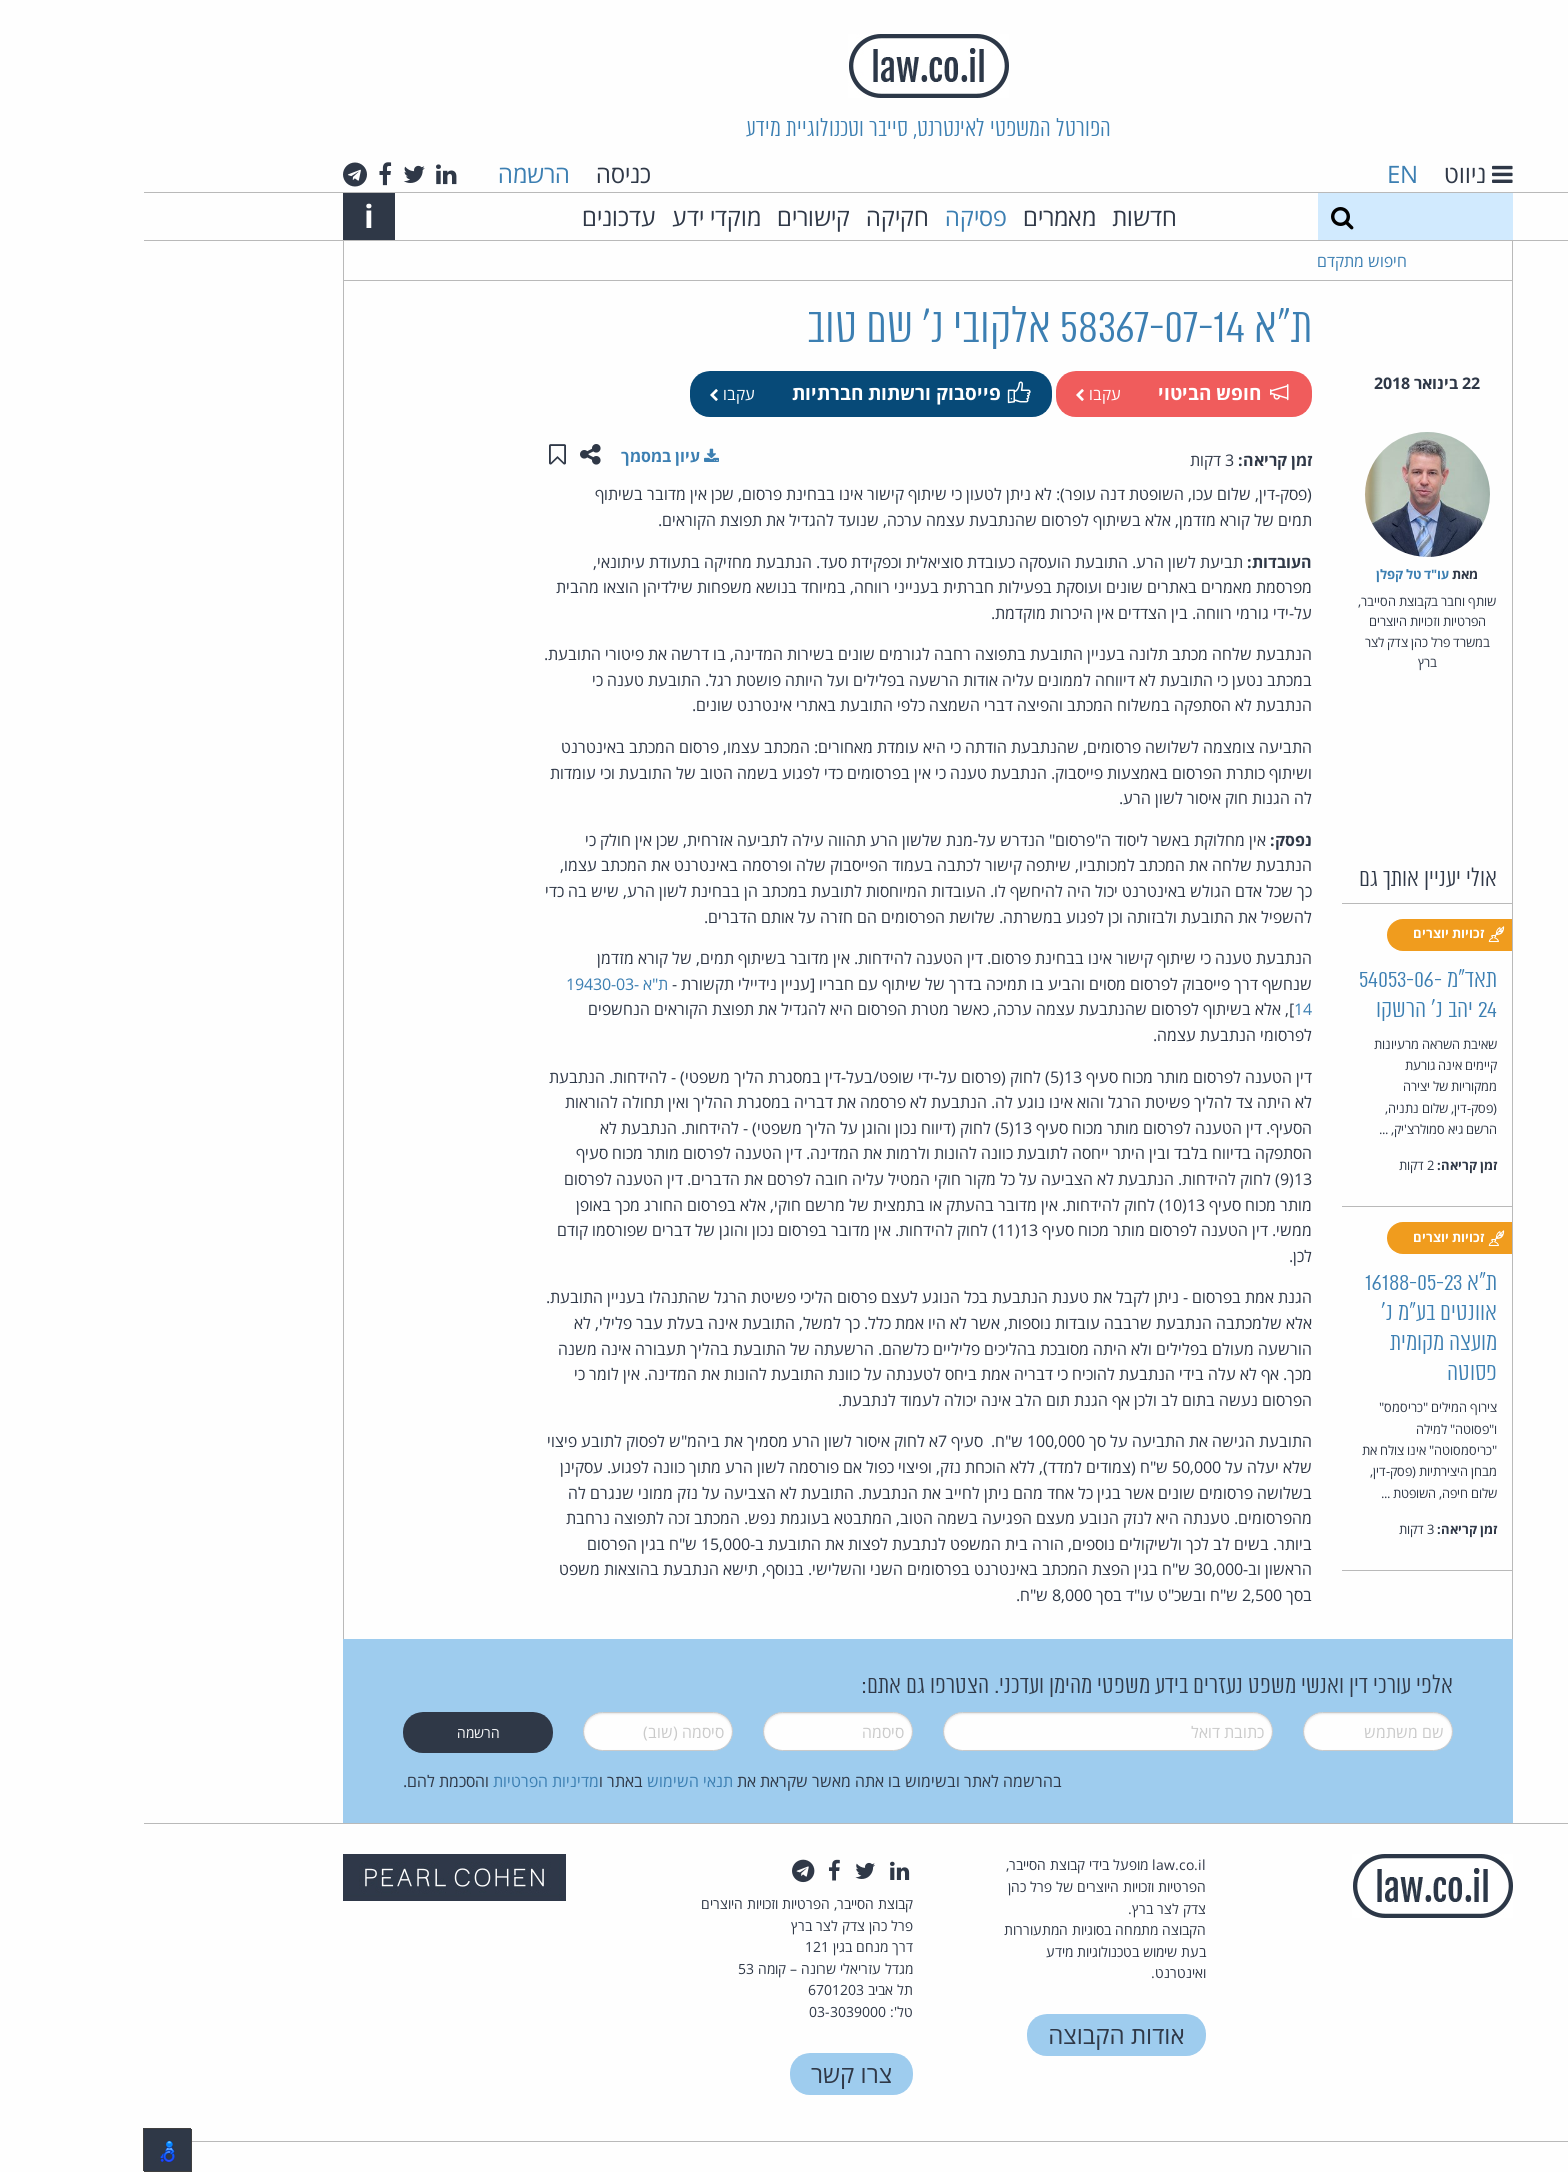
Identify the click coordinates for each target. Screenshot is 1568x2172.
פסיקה (832, 216)
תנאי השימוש (546, 1781)
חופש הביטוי (1079, 392)
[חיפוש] (1198, 216)
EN (1258, 173)
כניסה (479, 173)
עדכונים (475, 216)
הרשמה (390, 173)
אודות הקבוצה (972, 2034)
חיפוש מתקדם (1218, 261)
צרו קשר (707, 2073)
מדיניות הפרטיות (402, 1781)
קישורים (669, 216)
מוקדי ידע (572, 216)
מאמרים (915, 216)
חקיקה (753, 216)
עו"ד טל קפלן (1268, 574)
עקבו (954, 394)
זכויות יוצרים (1315, 934)
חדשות (1000, 216)
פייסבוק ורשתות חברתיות (766, 392)
